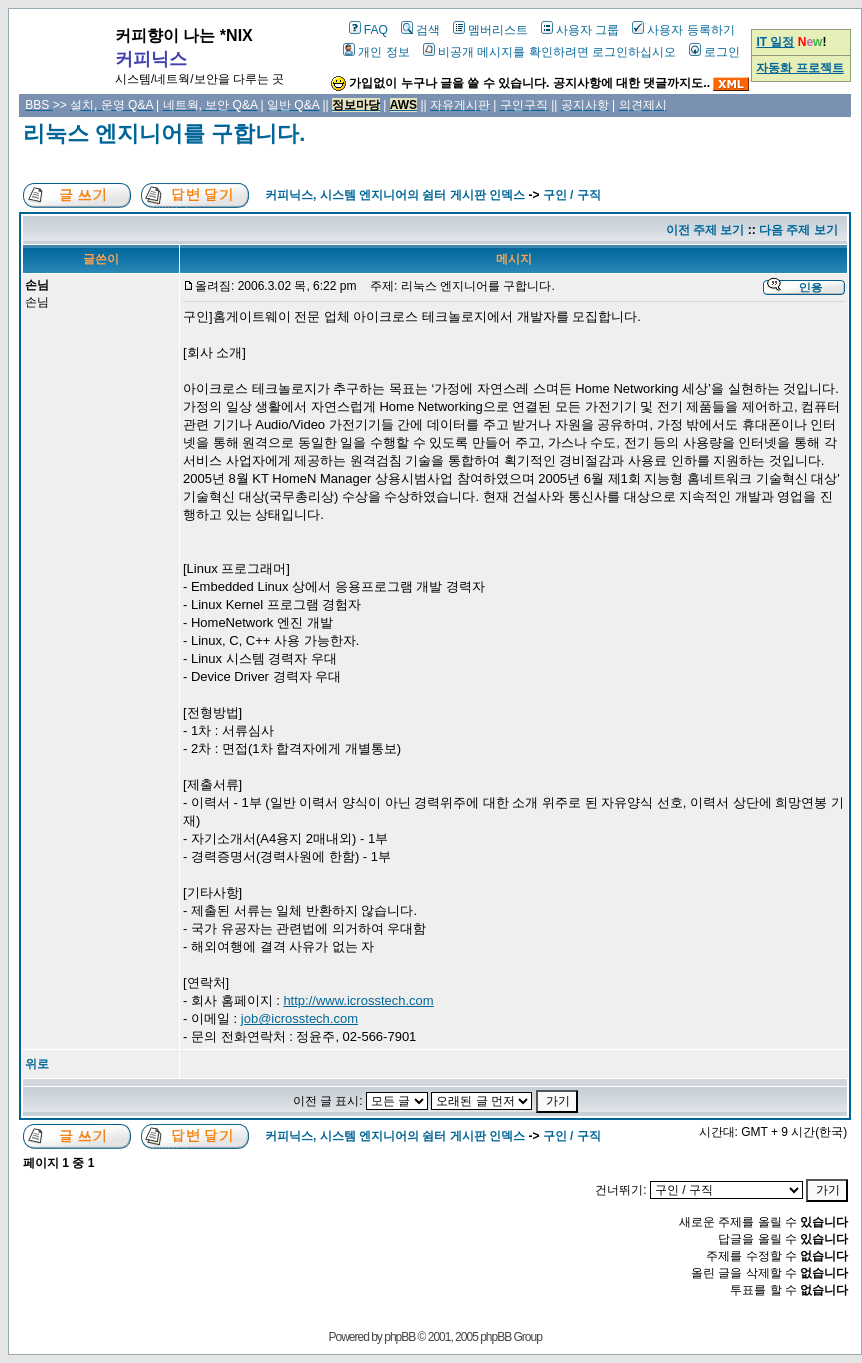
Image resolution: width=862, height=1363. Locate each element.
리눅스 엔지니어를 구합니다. (164, 133)
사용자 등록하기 (683, 30)
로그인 (714, 52)
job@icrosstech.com (299, 1018)
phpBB (399, 1337)
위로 (37, 1064)
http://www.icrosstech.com (358, 1000)
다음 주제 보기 (798, 230)
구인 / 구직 (572, 195)
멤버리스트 (490, 30)
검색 (420, 30)
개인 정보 (376, 52)
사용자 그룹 (580, 30)
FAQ (368, 30)
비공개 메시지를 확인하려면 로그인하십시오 (549, 52)
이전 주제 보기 (705, 230)
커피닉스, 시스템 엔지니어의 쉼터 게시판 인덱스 (395, 195)
